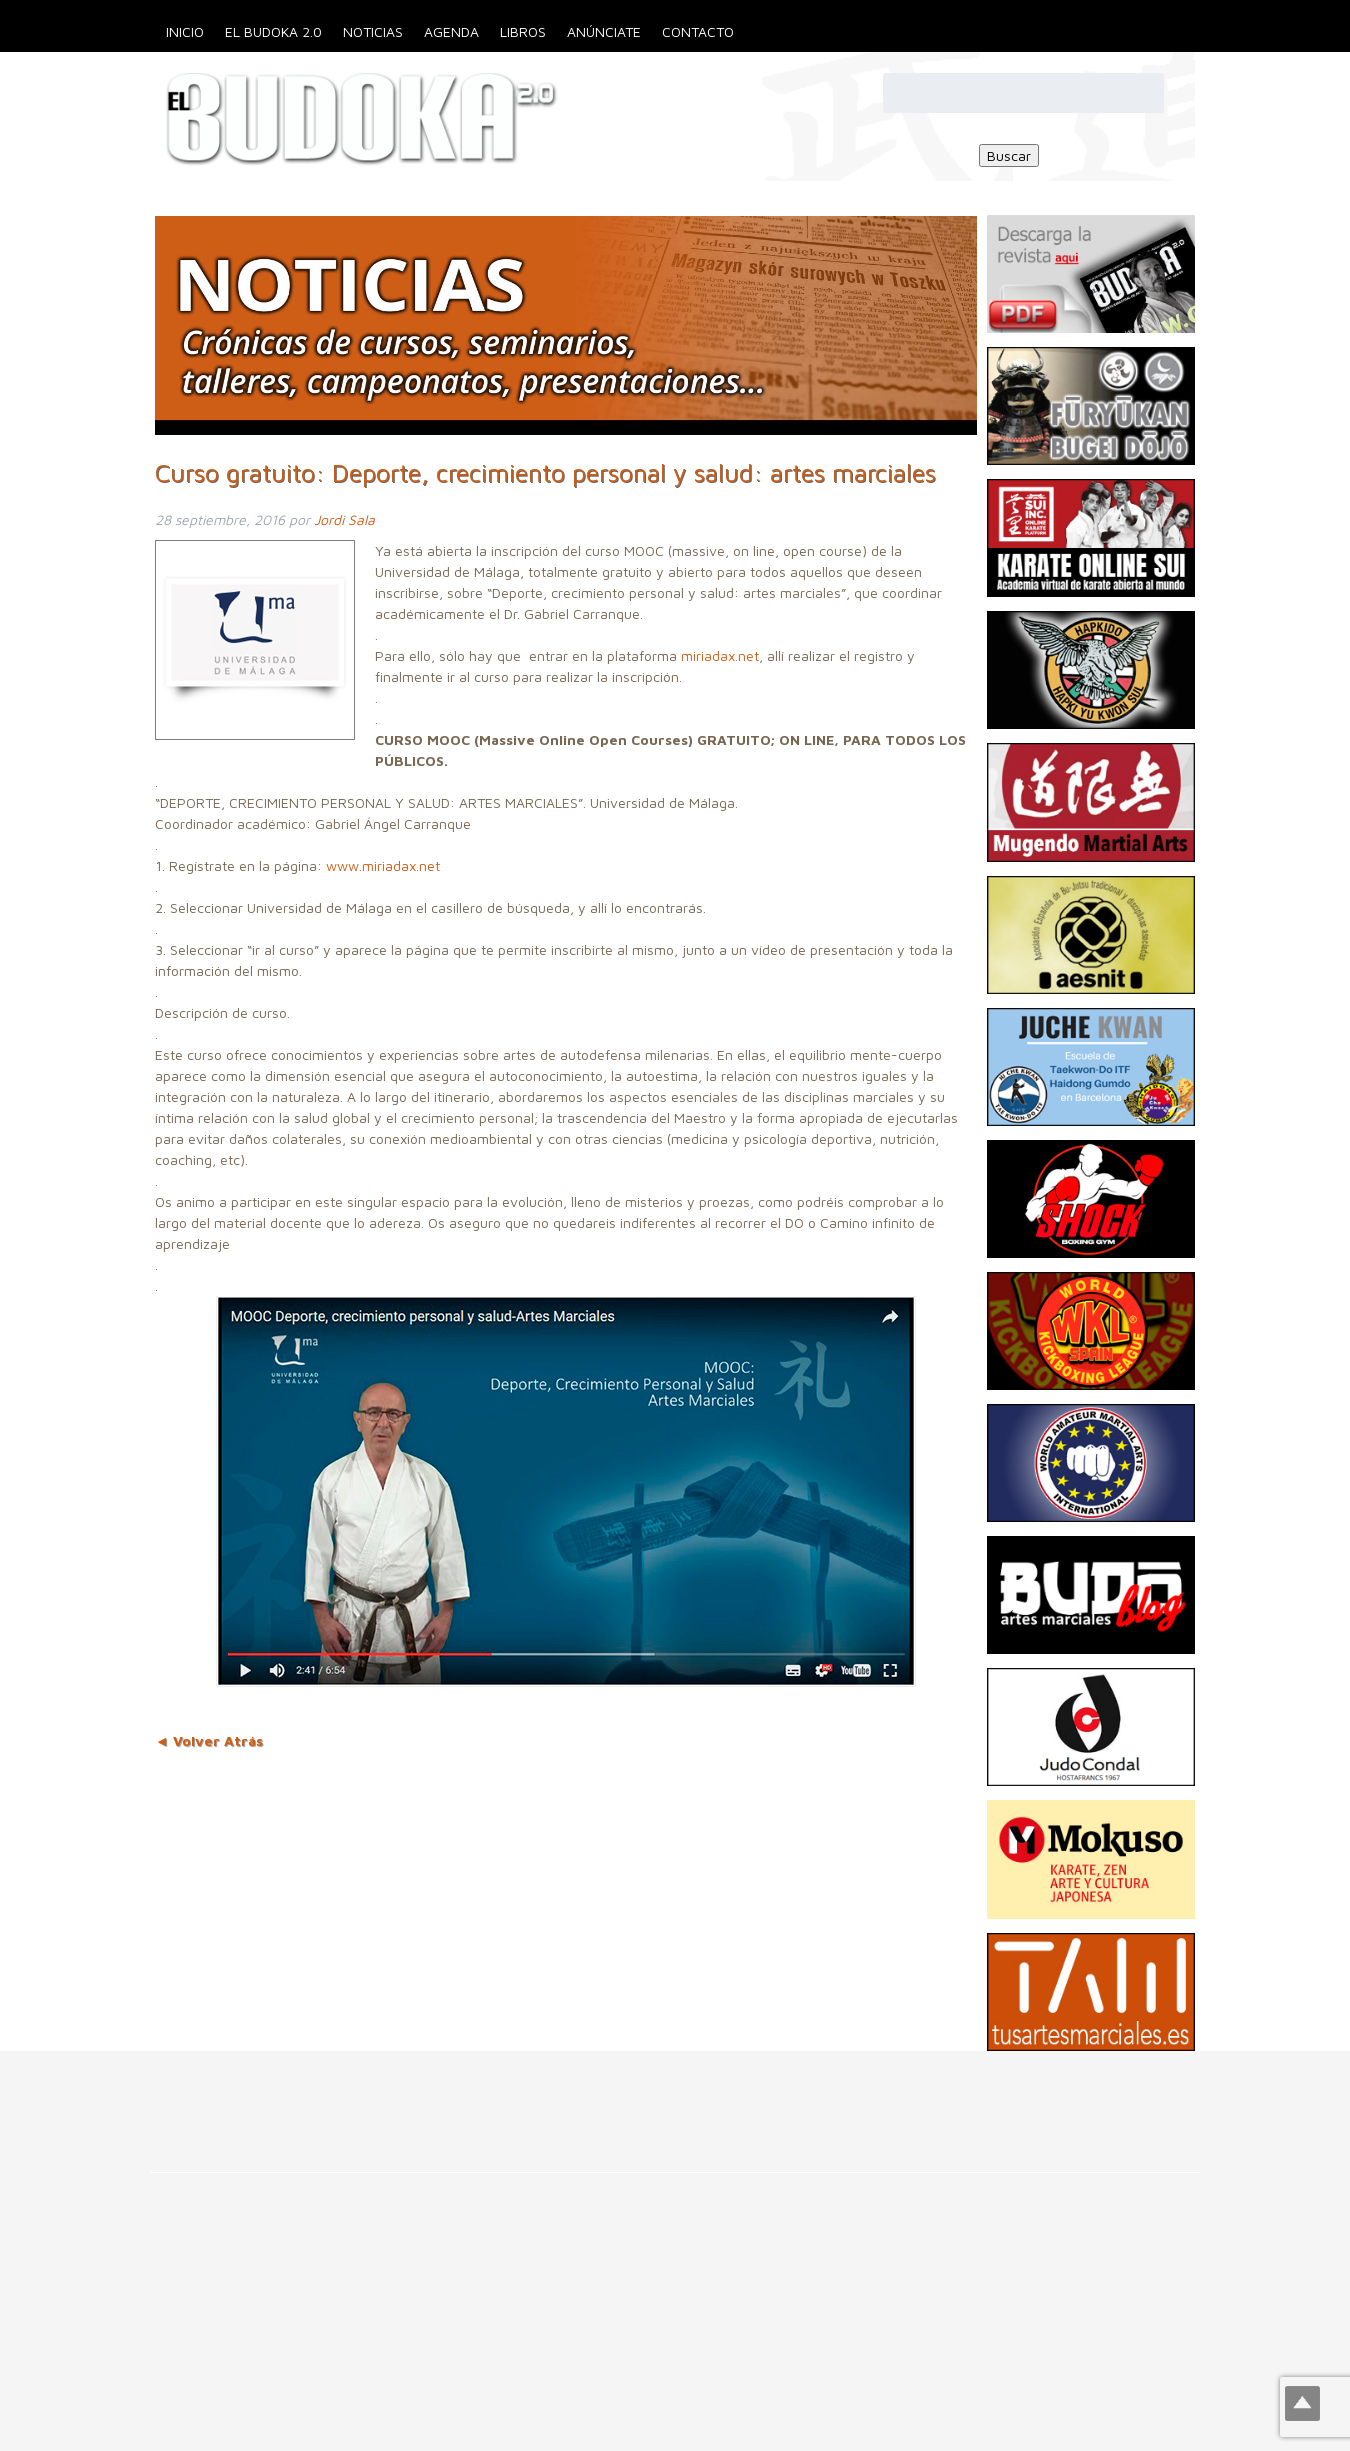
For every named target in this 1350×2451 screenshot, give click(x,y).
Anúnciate (604, 31)
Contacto (698, 31)
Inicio (185, 31)
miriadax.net (720, 655)
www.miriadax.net (383, 865)
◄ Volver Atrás (209, 1740)
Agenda (451, 31)
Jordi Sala (344, 519)
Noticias (373, 31)
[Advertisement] (364, 2096)
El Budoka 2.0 (273, 31)
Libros (523, 31)
